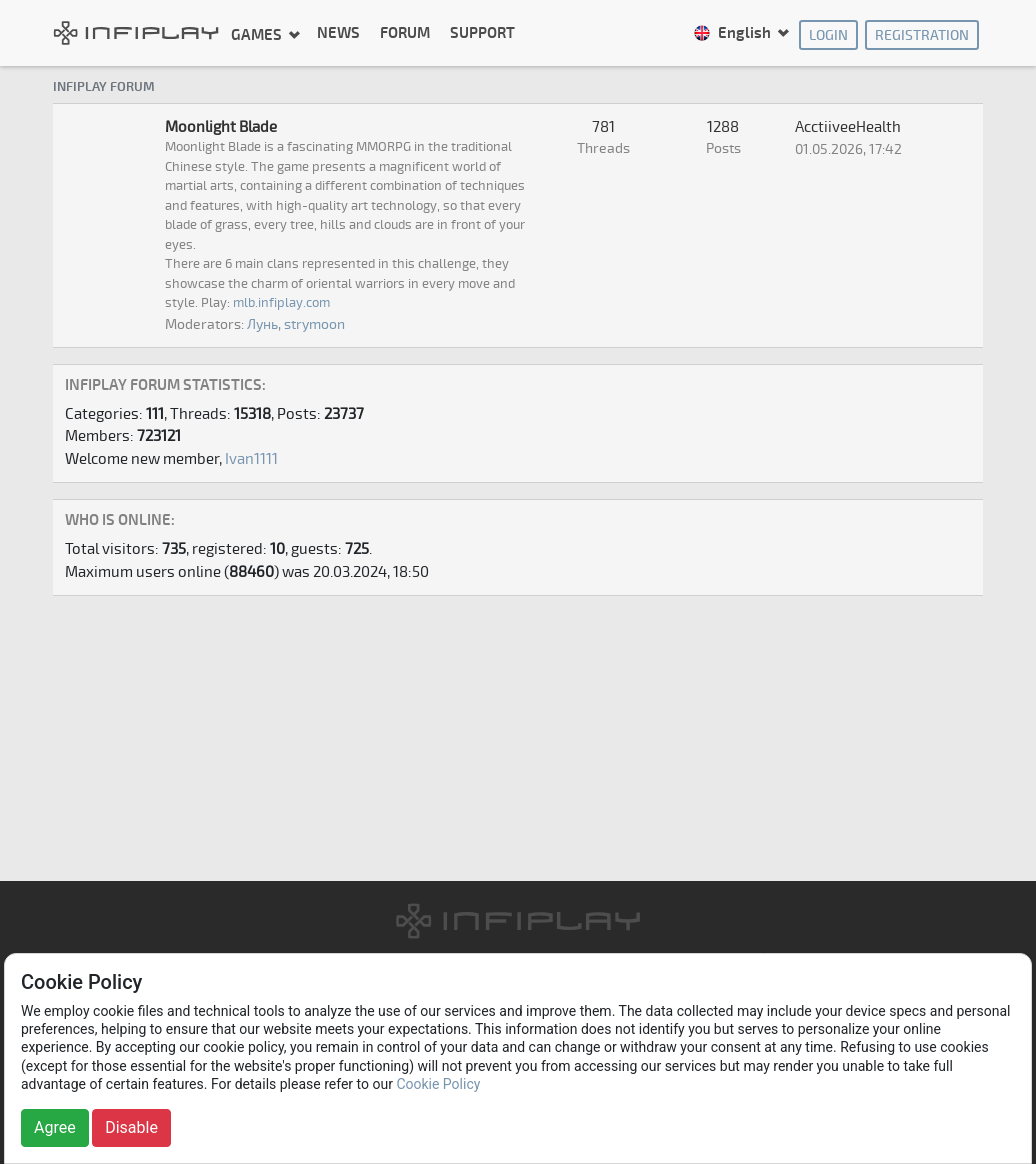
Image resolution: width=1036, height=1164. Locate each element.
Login (828, 35)
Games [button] (258, 34)
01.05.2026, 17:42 (848, 149)
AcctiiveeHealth (848, 127)
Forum (405, 33)
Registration (922, 35)
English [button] (733, 33)
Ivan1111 (251, 459)
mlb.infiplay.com (281, 303)
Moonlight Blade (221, 127)
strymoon (314, 324)
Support (482, 33)
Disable (131, 1127)
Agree (55, 1127)
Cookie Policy (438, 1084)
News (338, 33)
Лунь (262, 324)
